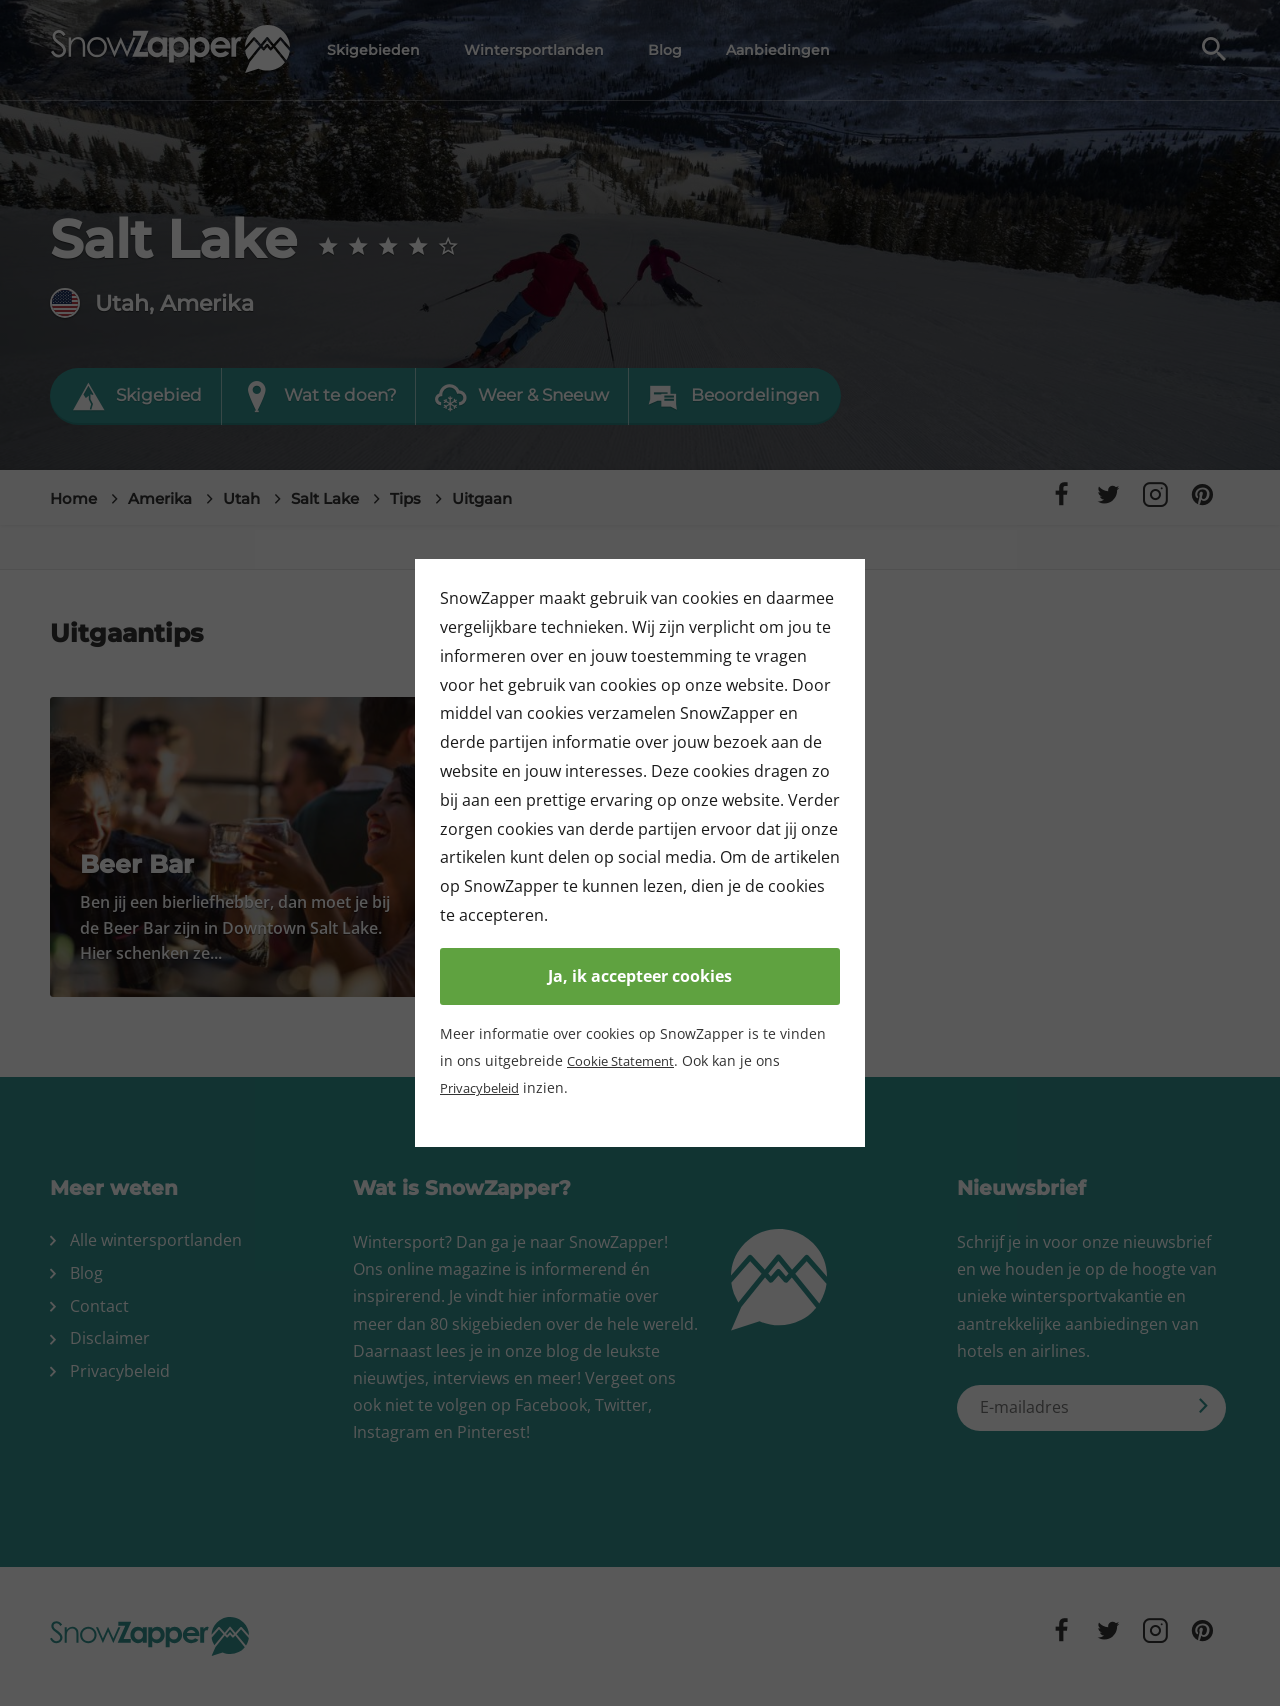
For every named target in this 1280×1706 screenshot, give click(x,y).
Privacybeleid (484, 1087)
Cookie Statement (625, 1060)
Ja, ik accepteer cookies (640, 976)
